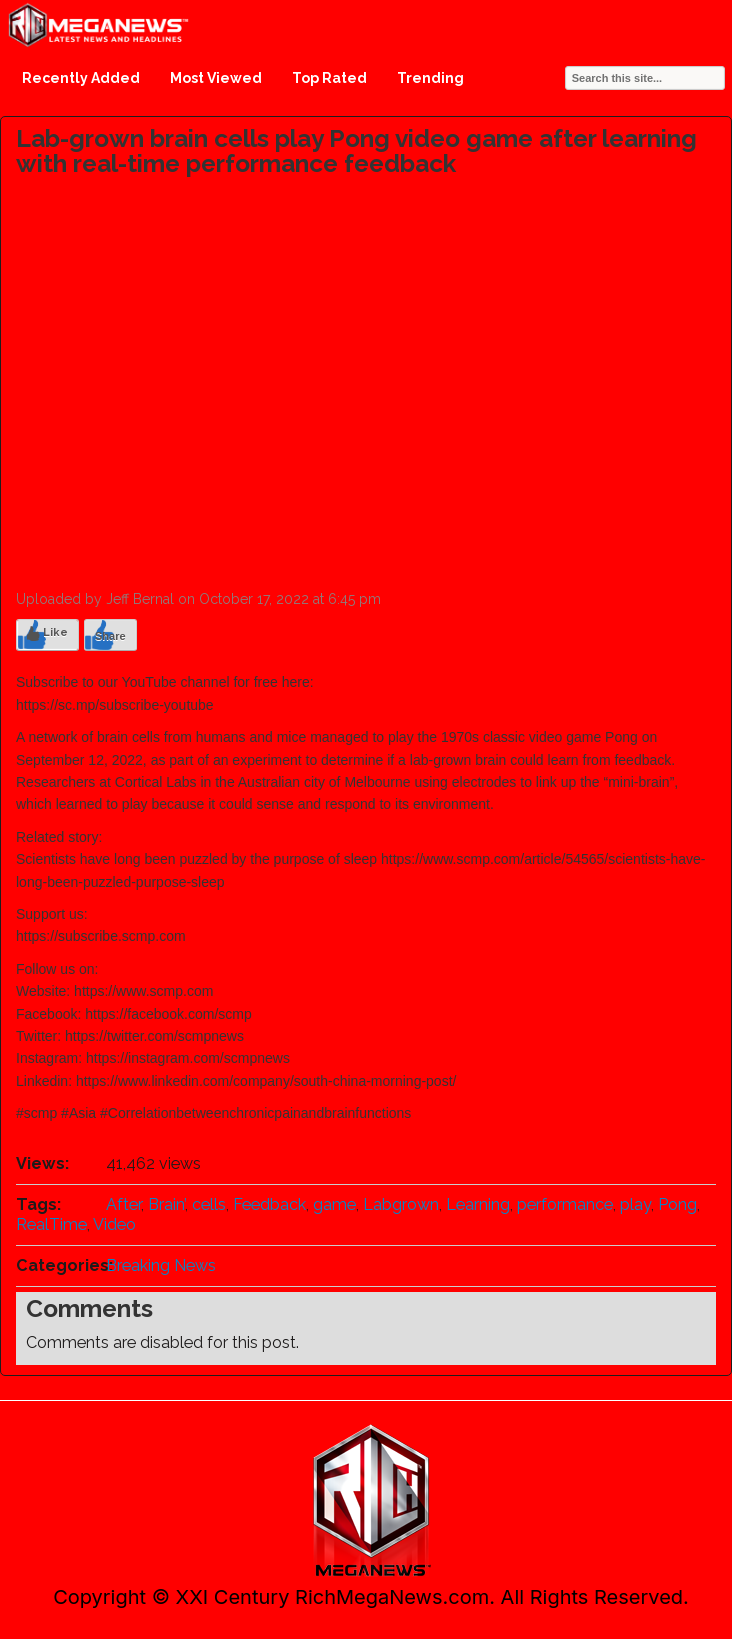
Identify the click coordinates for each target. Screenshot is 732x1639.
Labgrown (401, 1204)
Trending (430, 78)
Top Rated (329, 78)
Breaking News (161, 1265)
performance (565, 1204)
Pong (677, 1204)
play (635, 1204)
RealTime (51, 1224)
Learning (478, 1204)
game (334, 1204)
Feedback (269, 1204)
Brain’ (166, 1204)
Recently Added (81, 78)
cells (209, 1204)
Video (114, 1224)
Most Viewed (216, 78)
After (123, 1204)
